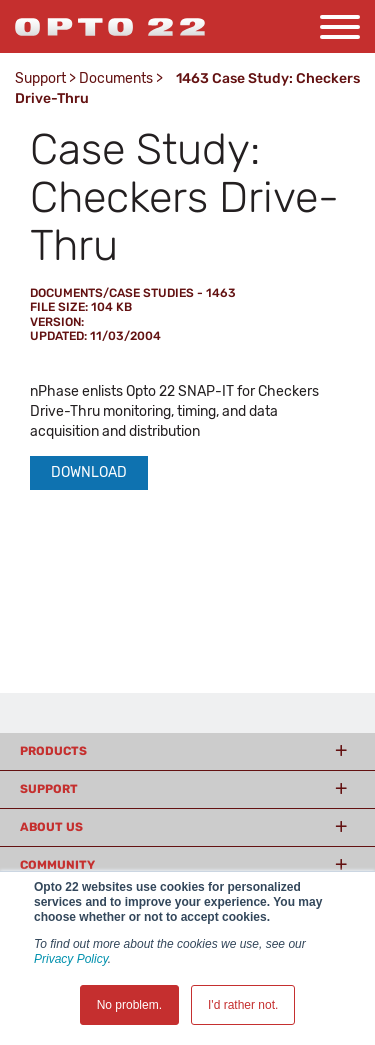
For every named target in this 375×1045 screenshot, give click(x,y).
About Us (51, 827)
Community (57, 865)
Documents (116, 78)
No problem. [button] (129, 1005)
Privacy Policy (71, 959)
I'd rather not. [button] (243, 1005)
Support (40, 78)
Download (89, 472)
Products (53, 751)
